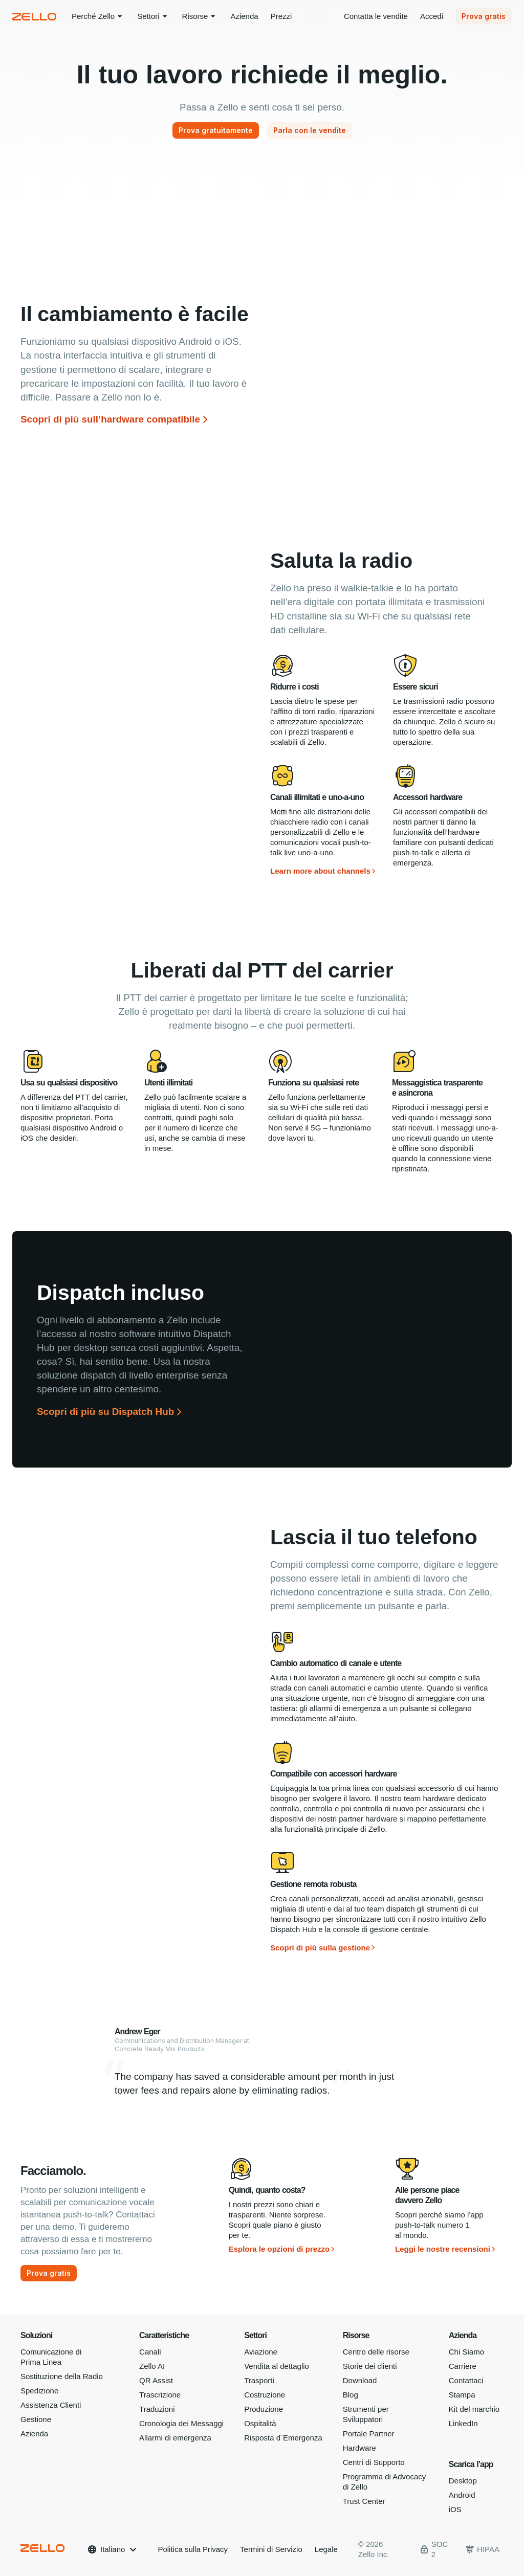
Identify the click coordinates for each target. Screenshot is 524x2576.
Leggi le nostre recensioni (442, 2249)
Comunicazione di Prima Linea (50, 2356)
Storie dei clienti (370, 2366)
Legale (326, 2549)
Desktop (463, 2480)
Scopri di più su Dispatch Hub (105, 1411)
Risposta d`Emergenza (283, 2437)
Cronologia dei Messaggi (181, 2423)
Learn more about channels (320, 871)
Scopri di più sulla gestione (320, 1947)
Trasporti (259, 2380)
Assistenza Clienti (50, 2405)
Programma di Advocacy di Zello (384, 2481)
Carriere (462, 2366)
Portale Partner (369, 2433)
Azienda (34, 2433)
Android (462, 2495)
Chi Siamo (466, 2351)
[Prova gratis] (48, 2273)
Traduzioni (156, 2409)
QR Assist (156, 2380)
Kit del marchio (474, 2409)
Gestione (35, 2419)
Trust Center (364, 2501)
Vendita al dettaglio (276, 2366)
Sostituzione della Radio (61, 2376)
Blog (350, 2394)
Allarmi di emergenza (175, 2437)
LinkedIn (463, 2423)
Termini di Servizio (271, 2549)
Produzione (263, 2409)
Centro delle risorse (376, 2351)
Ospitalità (260, 2423)
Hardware (359, 2448)
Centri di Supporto (374, 2462)
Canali (150, 2351)
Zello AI (152, 2366)
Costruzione (264, 2394)
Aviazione (260, 2351)
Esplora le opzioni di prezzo (279, 2249)
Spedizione (39, 2390)
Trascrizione (160, 2394)
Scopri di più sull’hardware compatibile (110, 419)
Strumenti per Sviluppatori (366, 2414)
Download (360, 2380)
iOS (455, 2509)
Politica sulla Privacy (193, 2549)
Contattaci (466, 2380)
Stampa (462, 2394)
